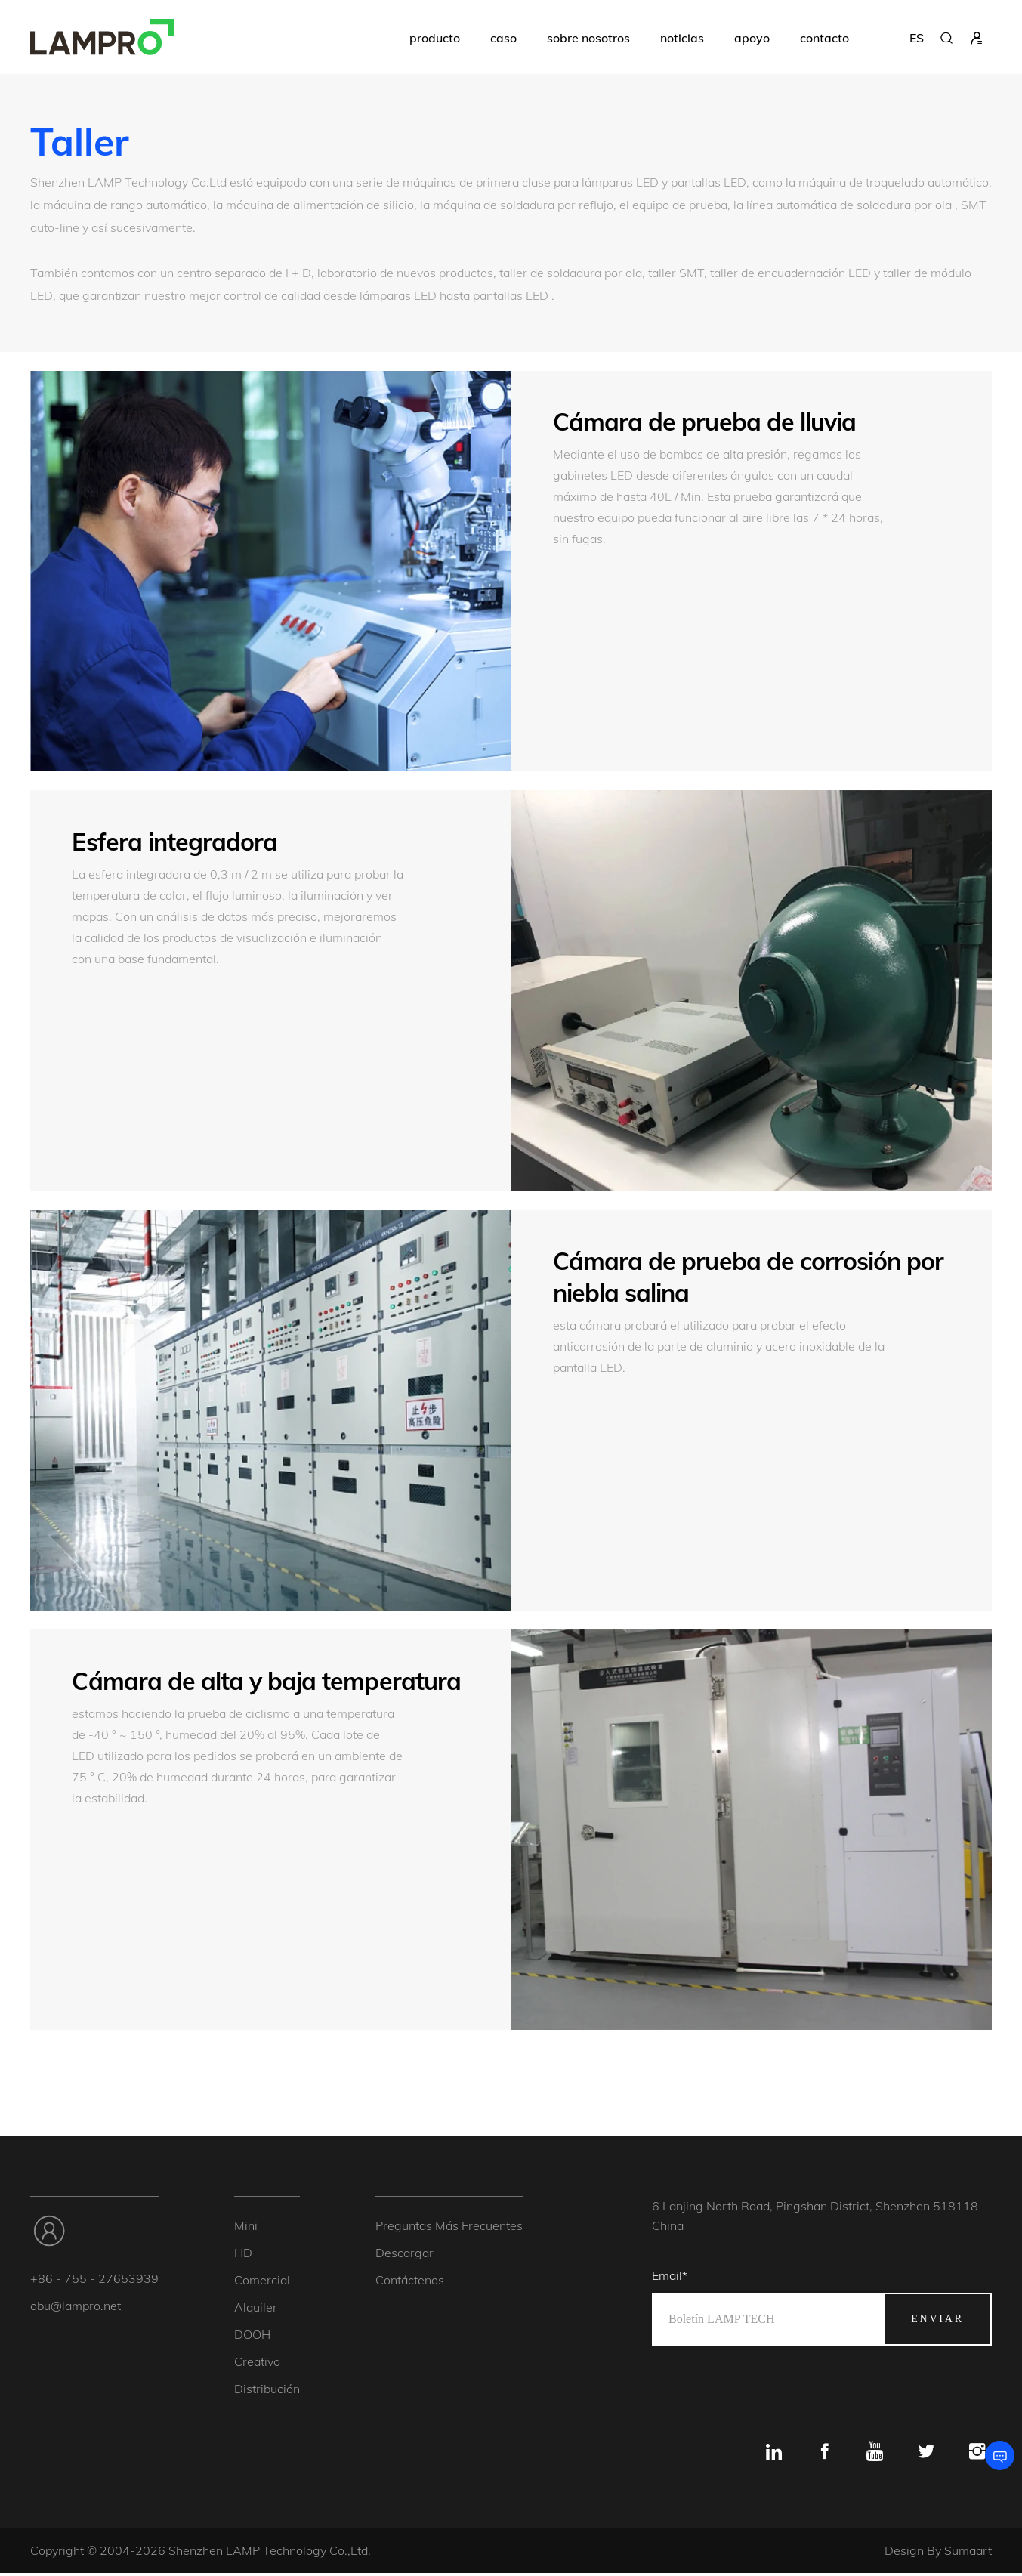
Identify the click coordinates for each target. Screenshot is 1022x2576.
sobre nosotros (588, 37)
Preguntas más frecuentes (449, 2227)
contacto (824, 37)
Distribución (267, 2390)
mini (246, 2227)
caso (503, 37)
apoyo (752, 37)
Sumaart (968, 2553)
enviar (937, 2321)
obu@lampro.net (75, 2307)
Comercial (262, 2282)
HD (243, 2254)
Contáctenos (409, 2282)
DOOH (252, 2336)
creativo (257, 2363)
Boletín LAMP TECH (721, 2321)
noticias (682, 37)
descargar (404, 2254)
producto (434, 37)
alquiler (255, 2309)
